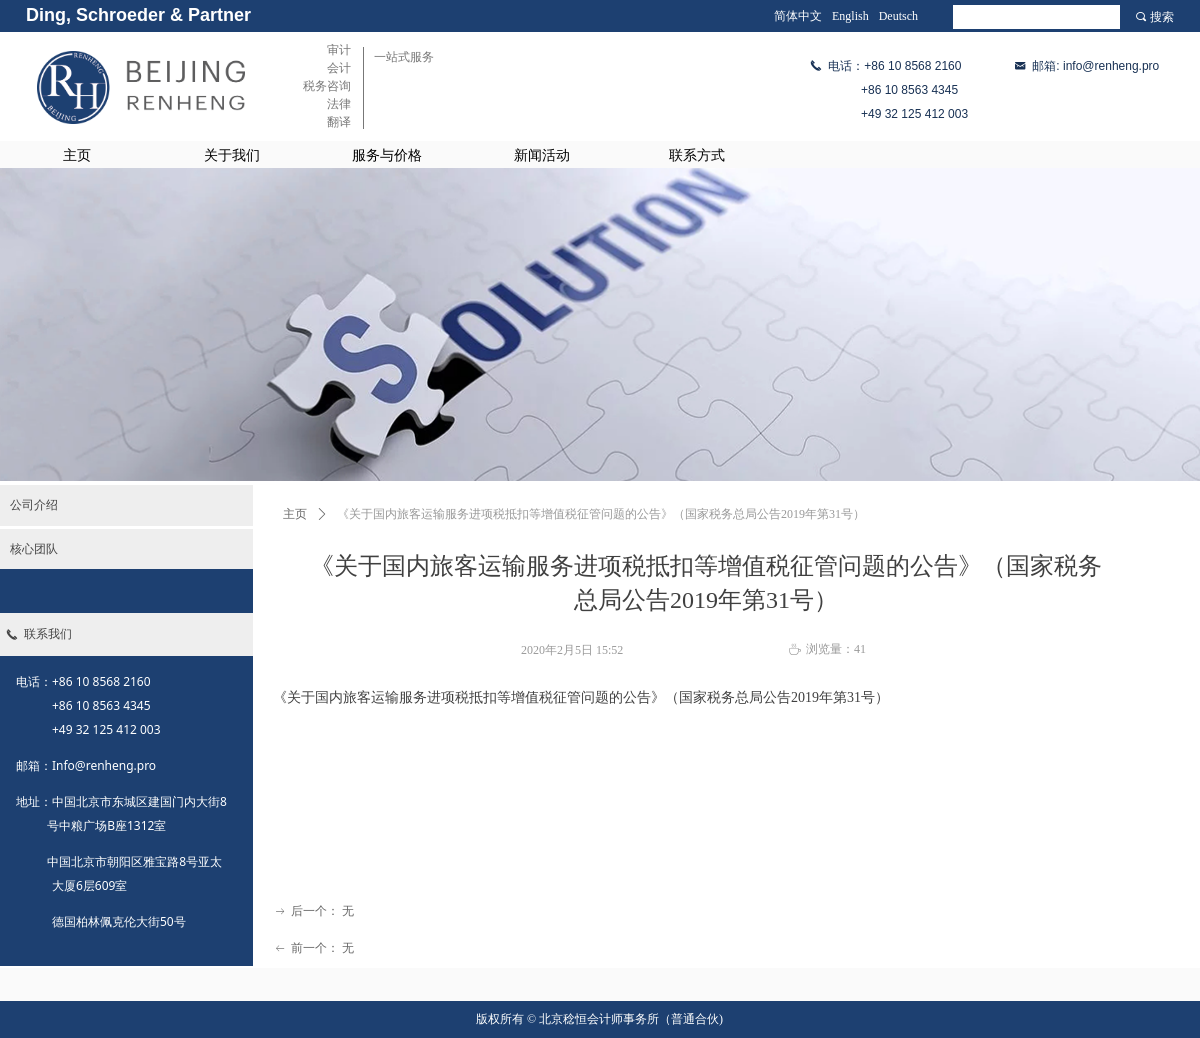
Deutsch (898, 16)
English (850, 16)
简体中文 (798, 16)
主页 (295, 514)
